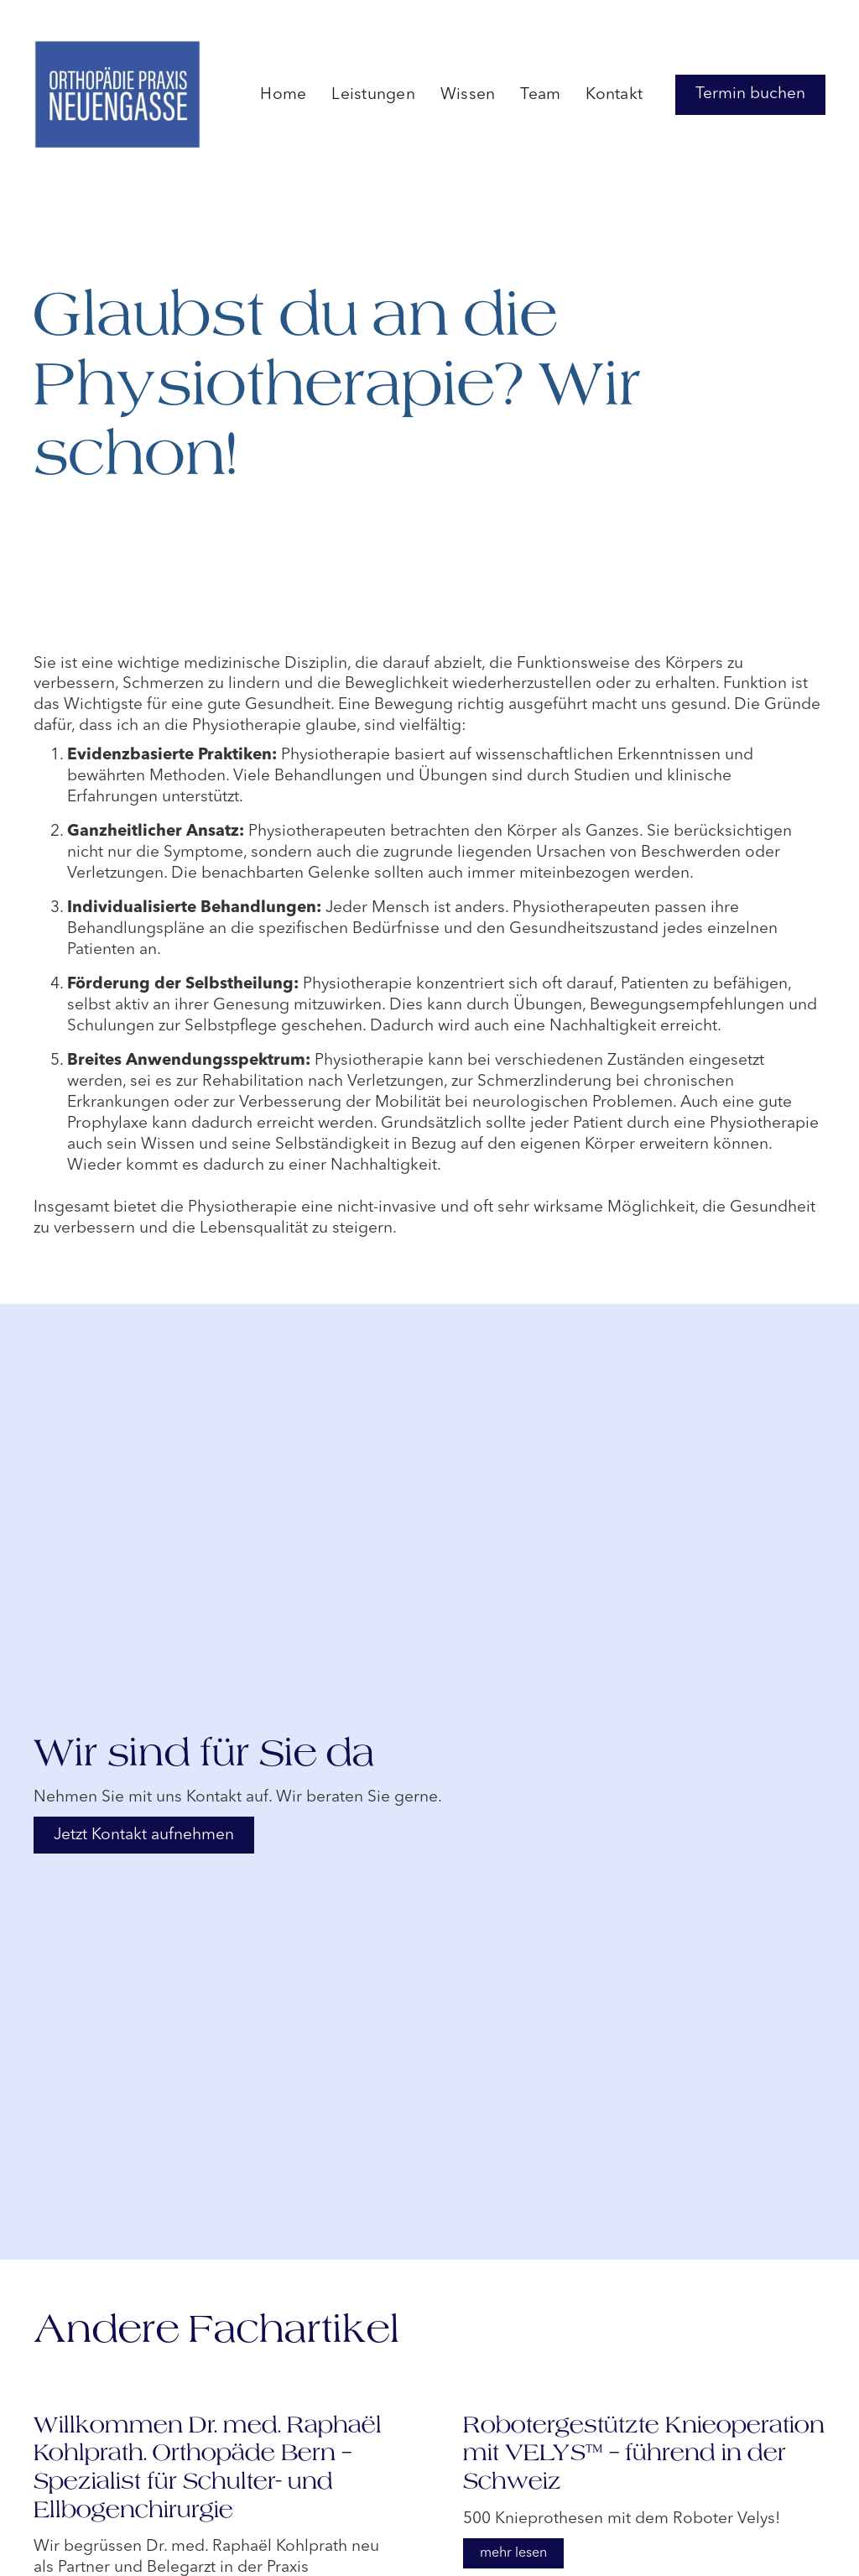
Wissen (468, 94)
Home (283, 94)
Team (540, 94)
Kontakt (614, 94)
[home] (117, 94)
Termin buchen (750, 94)
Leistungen (373, 94)
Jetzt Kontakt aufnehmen (144, 1835)
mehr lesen (513, 2553)
